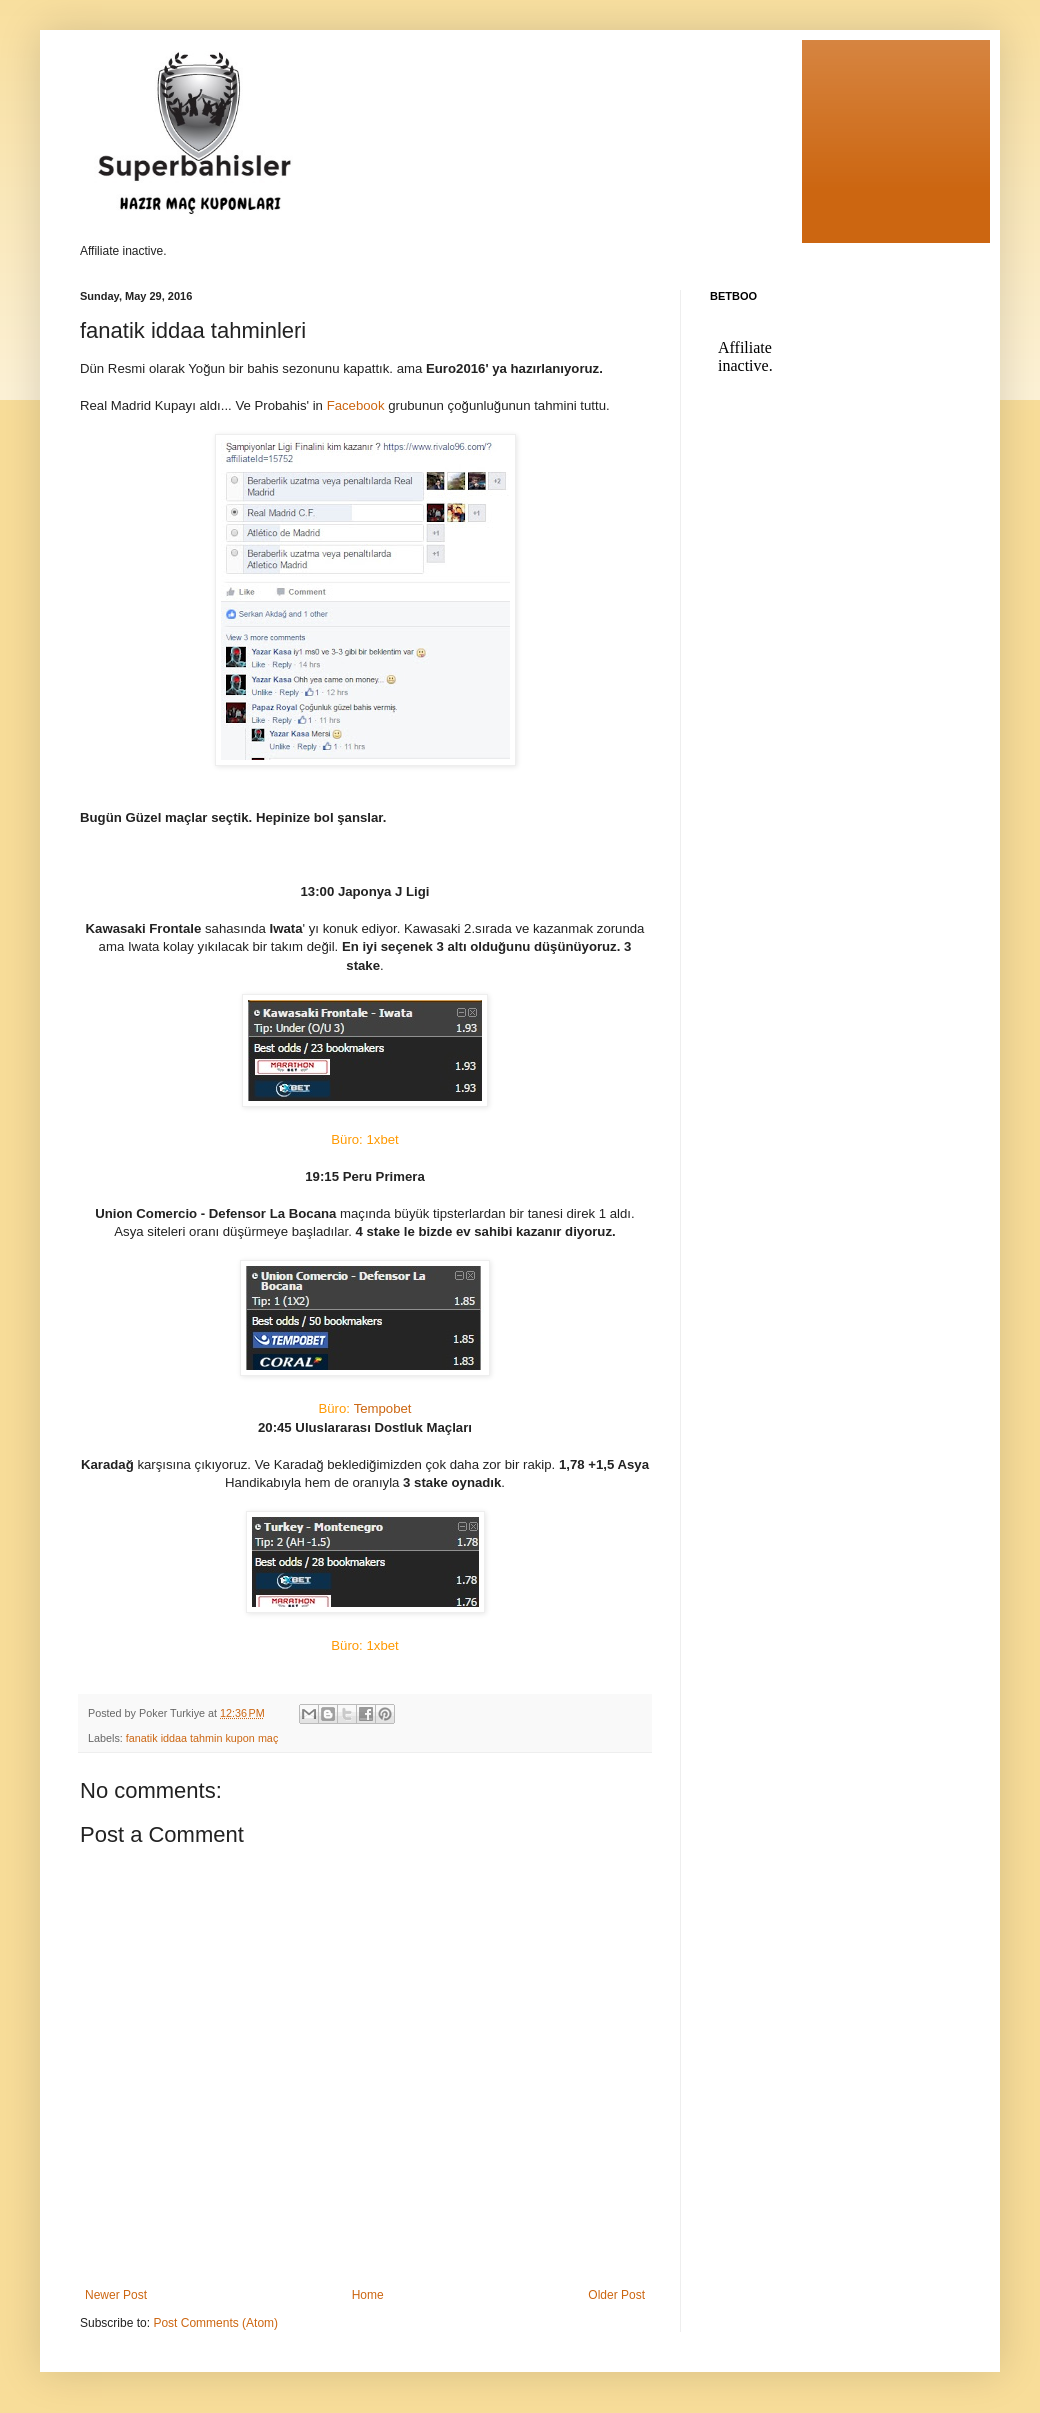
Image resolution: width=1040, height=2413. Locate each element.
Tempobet (364, 1408)
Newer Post (116, 2295)
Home (368, 2295)
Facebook (354, 405)
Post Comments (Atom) (215, 2323)
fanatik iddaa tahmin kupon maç (202, 1738)
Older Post (616, 2295)
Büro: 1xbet (364, 1139)
